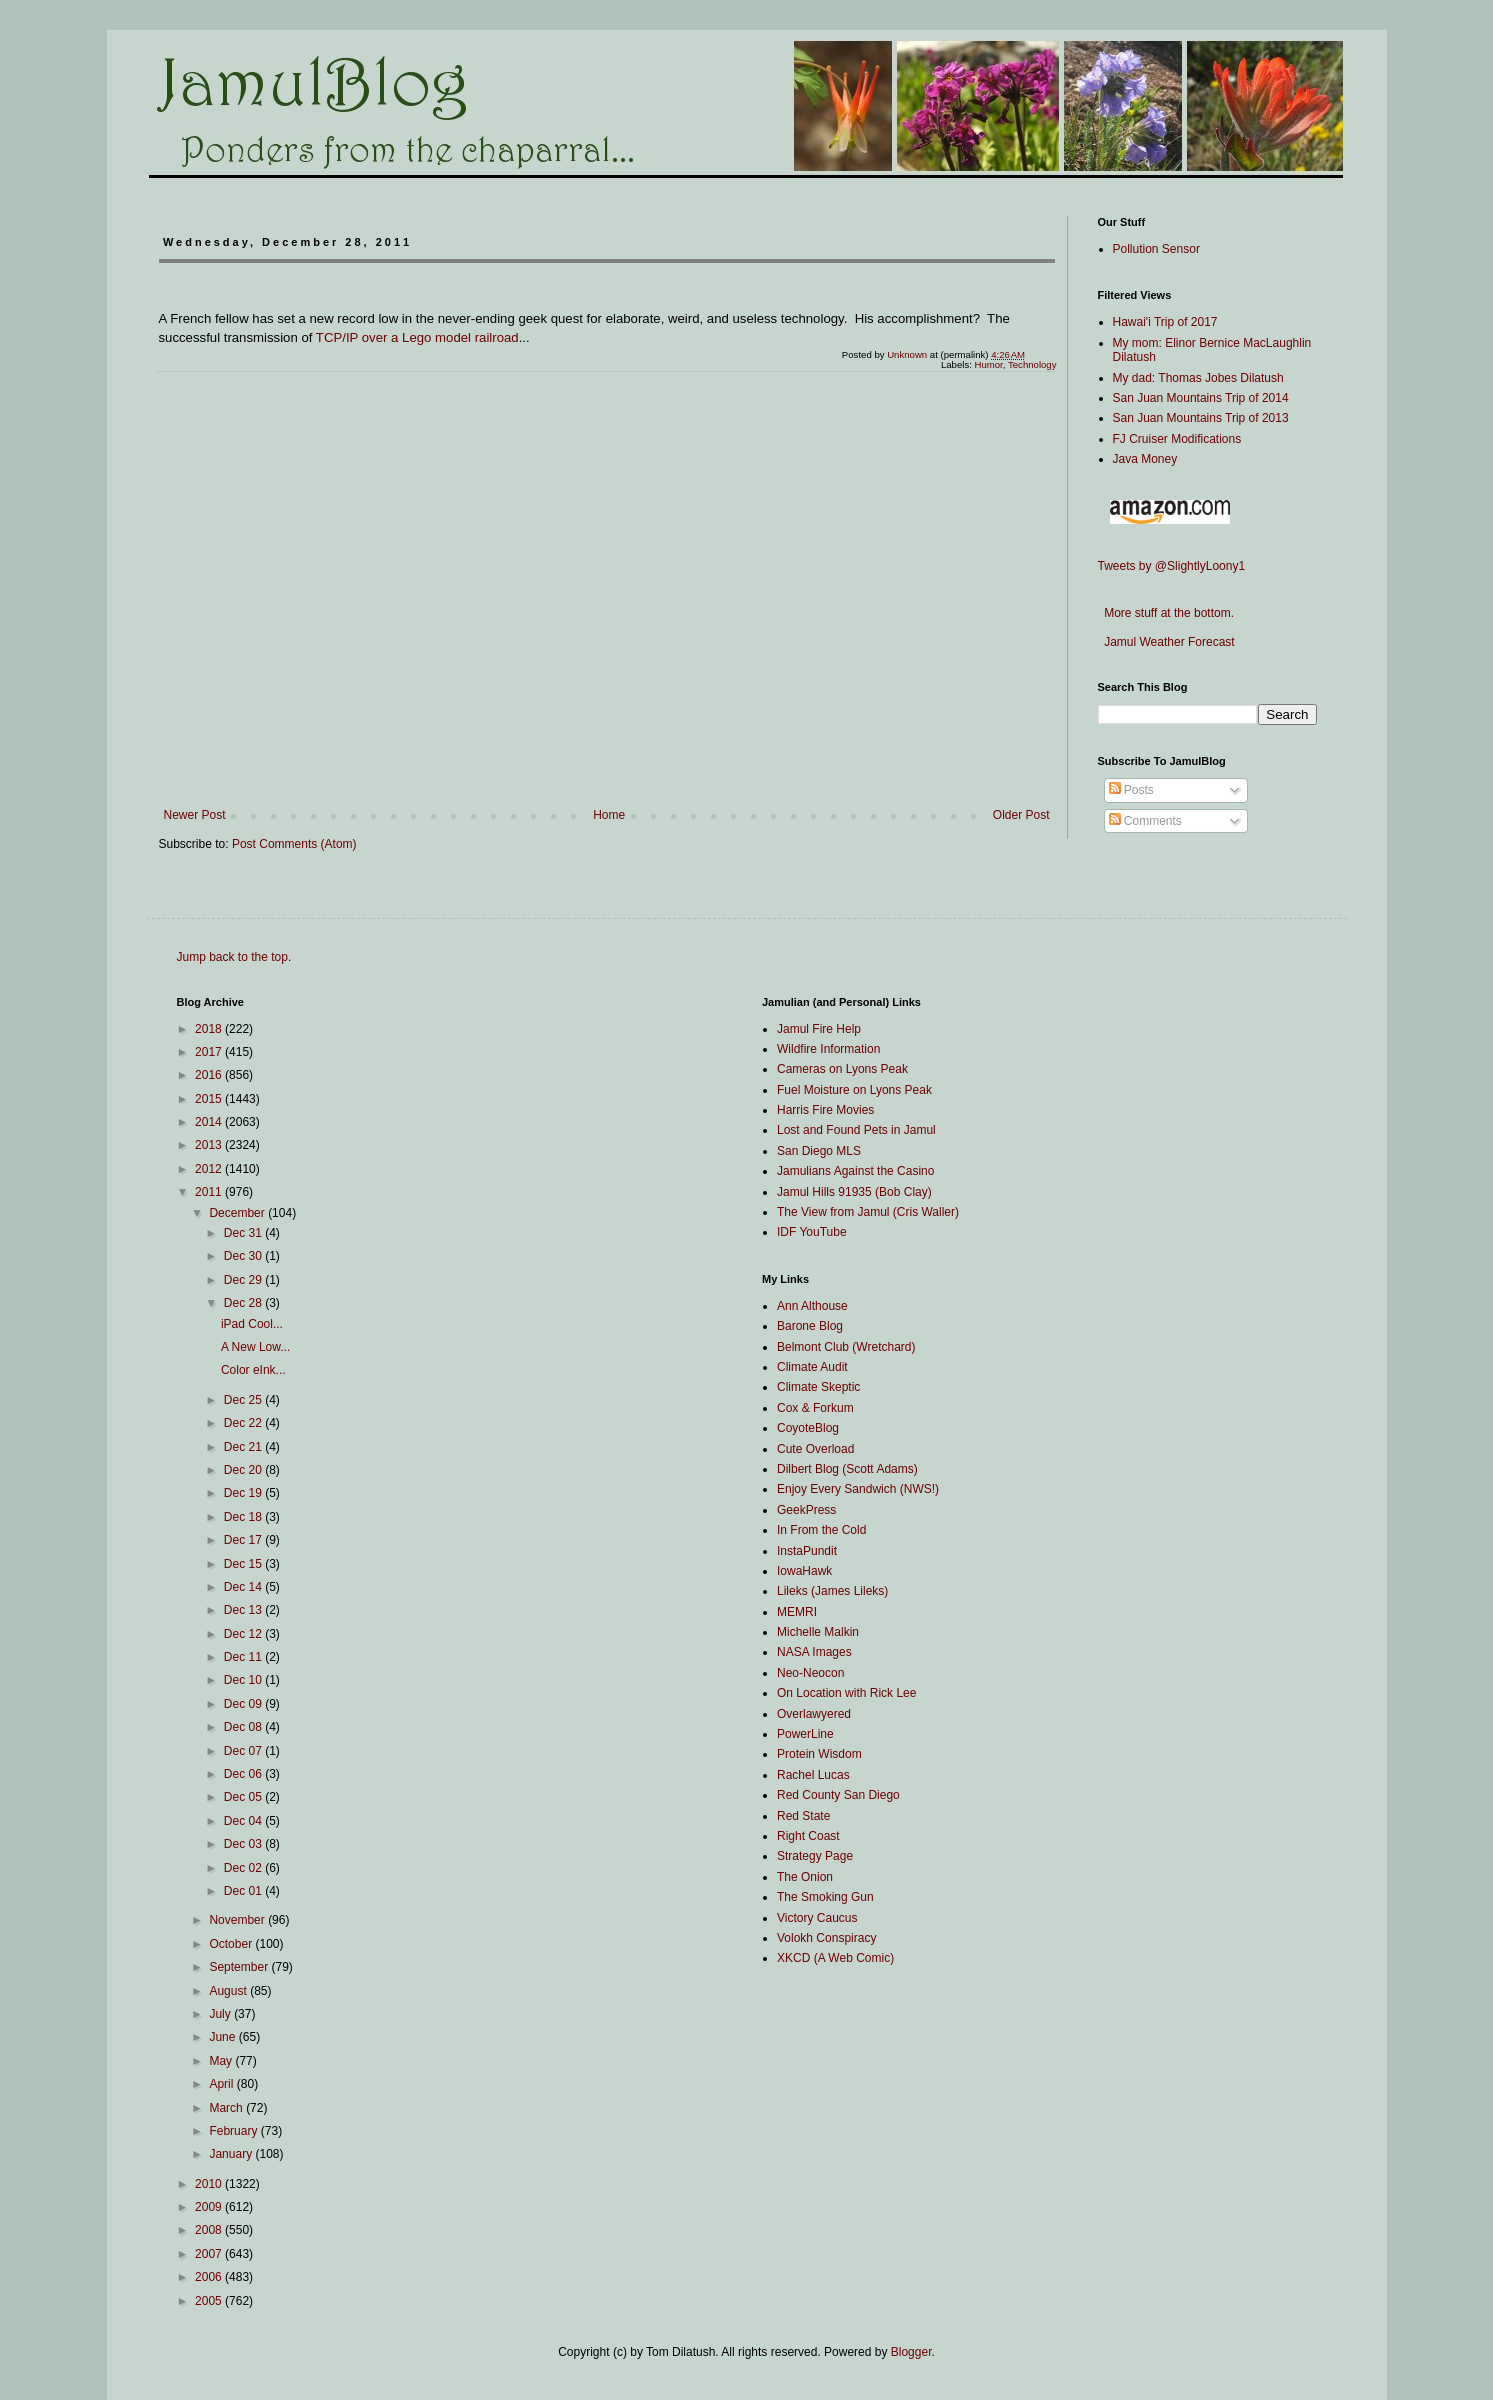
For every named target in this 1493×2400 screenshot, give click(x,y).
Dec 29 (244, 1280)
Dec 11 (244, 1657)
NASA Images (814, 1652)
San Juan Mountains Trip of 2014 (1201, 398)
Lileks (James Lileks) (832, 1591)
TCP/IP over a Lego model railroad (417, 337)
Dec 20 (244, 1470)
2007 (210, 2254)
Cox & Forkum (815, 1408)
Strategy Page (815, 1856)
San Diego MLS (819, 1151)
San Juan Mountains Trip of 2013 (1201, 418)
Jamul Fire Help (819, 1029)
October (232, 1944)
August (229, 1991)
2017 (210, 1052)
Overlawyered (814, 1714)
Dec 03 (244, 1844)
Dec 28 (244, 1303)
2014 (210, 1122)
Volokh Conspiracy (826, 1938)
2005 (210, 2301)
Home (609, 815)
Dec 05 (244, 1797)
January (232, 2154)
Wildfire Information (828, 1049)
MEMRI (797, 1612)
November (238, 1920)
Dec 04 (244, 1821)
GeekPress (806, 1510)
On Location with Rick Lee (846, 1693)
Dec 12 (244, 1634)
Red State (803, 1816)
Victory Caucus (817, 1918)
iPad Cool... (252, 1324)
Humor (989, 364)
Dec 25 (244, 1400)
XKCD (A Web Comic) (835, 1958)
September (240, 1967)
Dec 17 (244, 1540)
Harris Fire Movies (825, 1110)
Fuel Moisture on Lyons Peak (854, 1090)
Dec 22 (244, 1423)
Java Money (1145, 459)
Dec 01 (244, 1891)
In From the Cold (821, 1530)
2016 (210, 1075)
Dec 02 (244, 1868)
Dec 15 (244, 1564)
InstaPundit (807, 1551)
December (238, 1213)
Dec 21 (244, 1447)
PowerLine (805, 1734)
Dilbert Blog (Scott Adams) (847, 1469)
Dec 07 (244, 1751)
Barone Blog (810, 1326)
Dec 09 (244, 1704)
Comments (1145, 821)
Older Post (1021, 815)
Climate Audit (812, 1367)
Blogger (911, 2352)
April (222, 2084)
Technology (1032, 364)
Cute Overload (815, 1449)
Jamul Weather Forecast (1166, 642)
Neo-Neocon (810, 1673)
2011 (210, 1192)
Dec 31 (244, 1233)
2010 (210, 2184)
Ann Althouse (812, 1306)
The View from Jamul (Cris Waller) (868, 1212)
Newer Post (195, 815)
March (227, 2108)
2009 (210, 2207)
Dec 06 (244, 1774)
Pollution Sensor (1156, 249)
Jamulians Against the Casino (855, 1171)
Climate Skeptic (818, 1387)
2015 (210, 1099)
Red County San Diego (838, 1795)
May (222, 2061)
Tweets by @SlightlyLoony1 (1172, 566)
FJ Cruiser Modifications (1177, 439)
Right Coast (808, 1836)
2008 (210, 2230)
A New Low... (255, 1347)
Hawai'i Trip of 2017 (1165, 322)
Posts (1131, 790)
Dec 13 (244, 1610)
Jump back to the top (232, 957)
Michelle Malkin (818, 1632)
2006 (210, 2277)
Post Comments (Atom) (294, 844)
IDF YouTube (812, 1232)
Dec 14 (244, 1587)
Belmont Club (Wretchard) (846, 1347)
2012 (210, 1169)
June (223, 2037)
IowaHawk (804, 1571)
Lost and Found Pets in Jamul (856, 1130)
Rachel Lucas (813, 1775)
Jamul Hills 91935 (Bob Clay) (854, 1192)
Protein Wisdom (819, 1754)
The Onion (805, 1877)
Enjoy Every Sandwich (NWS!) (858, 1489)
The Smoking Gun (825, 1897)
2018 (210, 1029)
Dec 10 (244, 1680)
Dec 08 (244, 1727)
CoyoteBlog (808, 1428)
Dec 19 (244, 1493)
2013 (210, 1145)
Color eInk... (253, 1370)
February (234, 2131)
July (221, 2014)
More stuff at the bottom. (1166, 613)
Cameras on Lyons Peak (842, 1069)
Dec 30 (244, 1256)
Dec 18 (244, 1517)
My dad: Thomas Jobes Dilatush (1198, 378)
